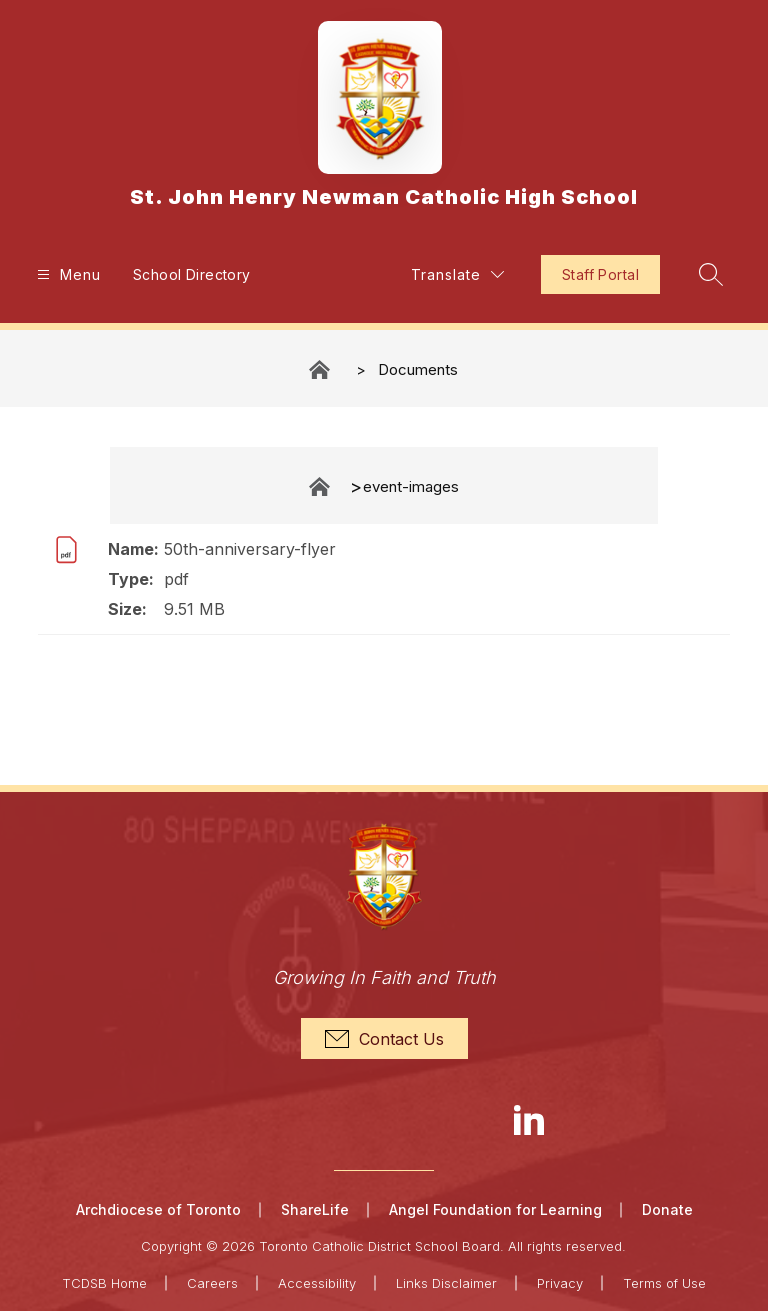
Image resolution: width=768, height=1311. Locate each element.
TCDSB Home (104, 1283)
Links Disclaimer (446, 1283)
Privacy (560, 1283)
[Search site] (711, 274)
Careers (212, 1283)
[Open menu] (66, 274)
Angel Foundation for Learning (495, 1209)
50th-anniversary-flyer (250, 549)
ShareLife (315, 1209)
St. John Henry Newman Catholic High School (321, 369)
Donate (667, 1209)
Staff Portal (600, 274)
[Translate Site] (457, 274)
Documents (418, 369)
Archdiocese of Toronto (158, 1209)
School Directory (192, 274)
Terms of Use (664, 1283)
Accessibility (317, 1283)
